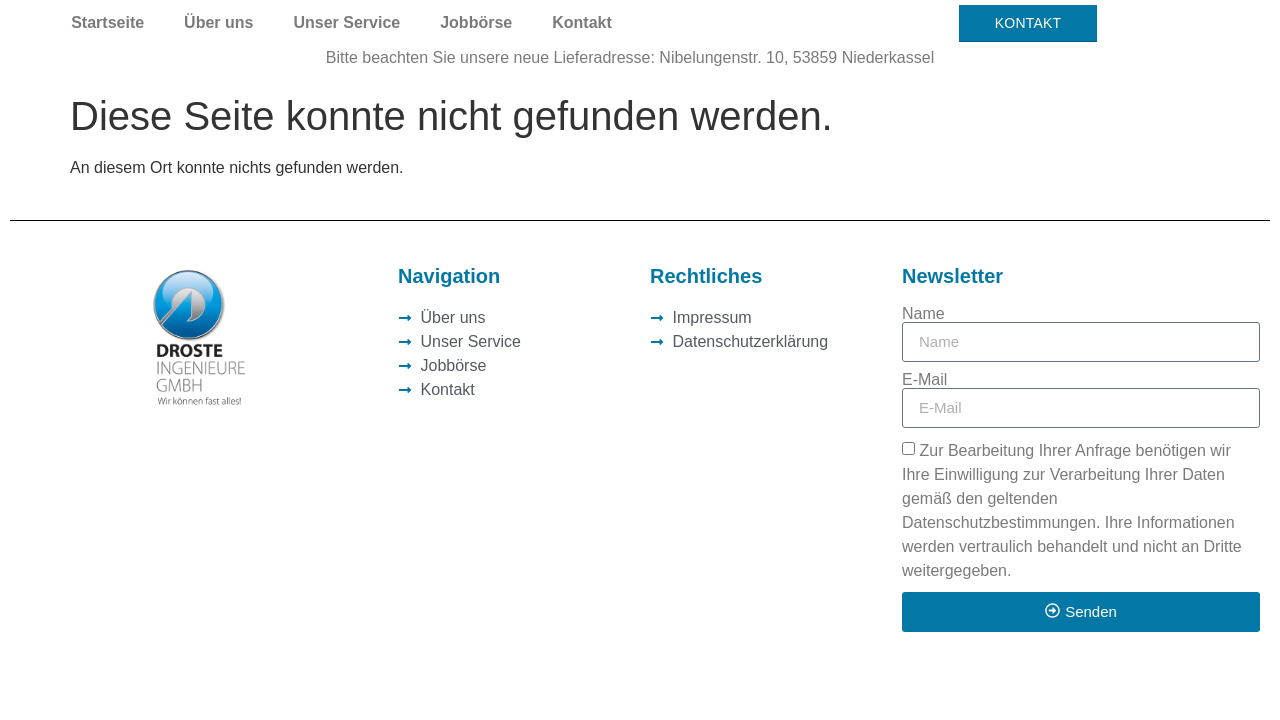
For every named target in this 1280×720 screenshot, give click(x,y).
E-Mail (924, 380)
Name (923, 314)
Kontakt (582, 22)
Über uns (218, 22)
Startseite (107, 22)
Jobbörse (476, 22)
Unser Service (346, 22)
